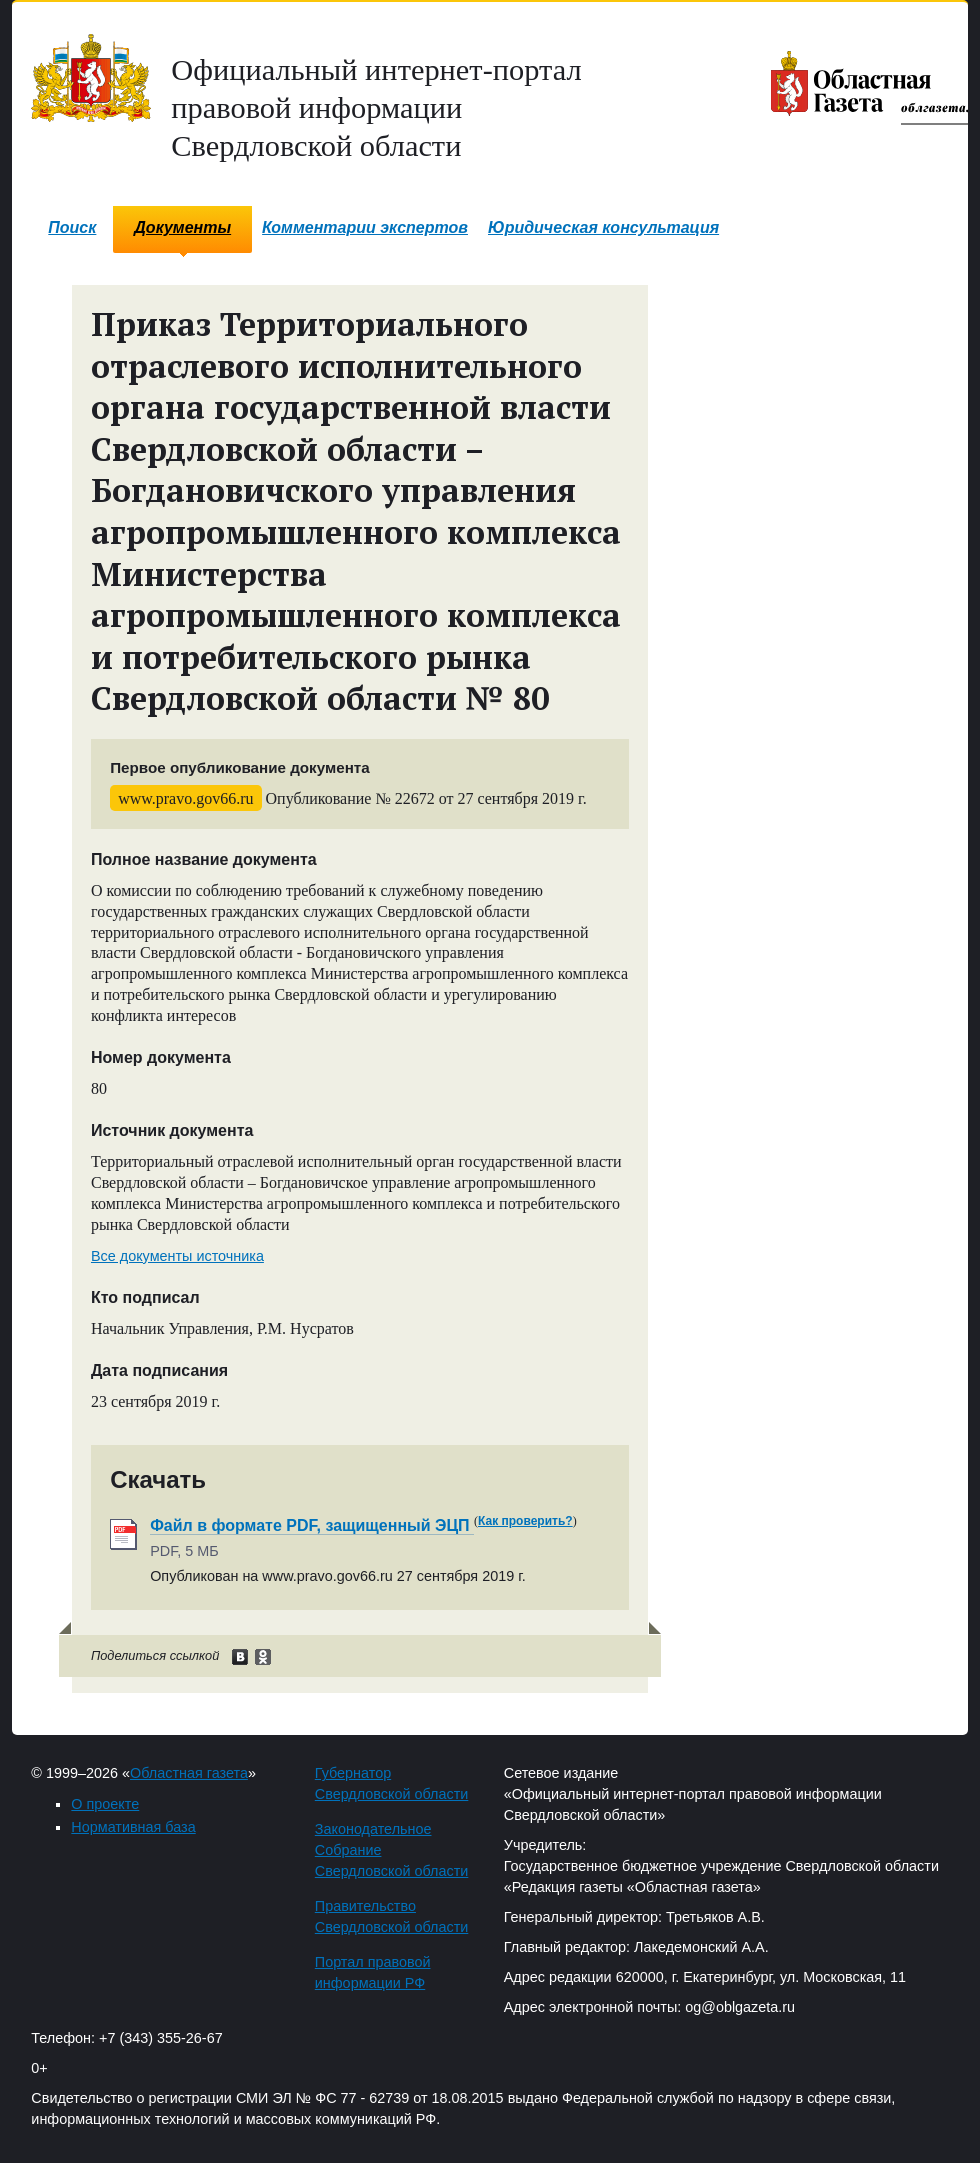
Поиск (72, 227)
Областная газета (189, 1773)
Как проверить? (525, 1521)
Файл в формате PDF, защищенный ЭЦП (312, 1525)
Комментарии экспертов (365, 227)
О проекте (105, 1804)
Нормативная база (133, 1827)
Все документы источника (177, 1256)
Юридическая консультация (603, 227)
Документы (182, 227)
